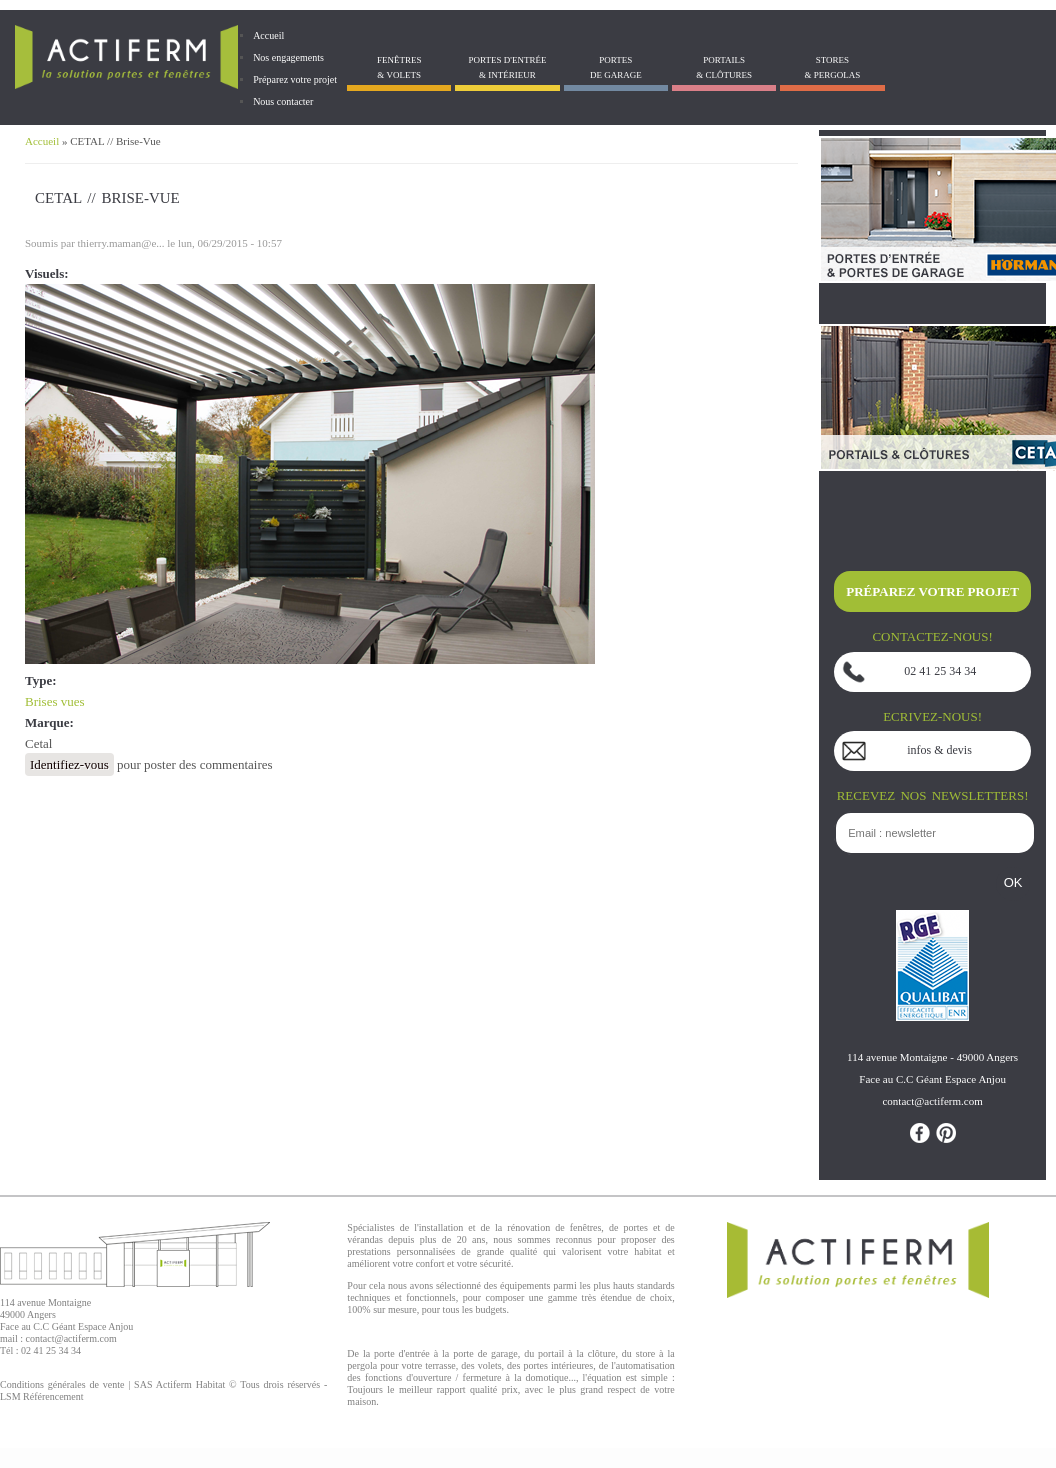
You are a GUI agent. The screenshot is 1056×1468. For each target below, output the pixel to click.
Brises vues (55, 701)
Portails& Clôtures (724, 67)
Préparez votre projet (295, 79)
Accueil (268, 35)
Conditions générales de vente (62, 1384)
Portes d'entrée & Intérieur (508, 67)
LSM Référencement (42, 1396)
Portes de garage (616, 67)
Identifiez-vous (69, 764)
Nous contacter (283, 101)
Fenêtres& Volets (399, 67)
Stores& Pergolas (833, 67)
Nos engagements (288, 57)
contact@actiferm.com (71, 1338)
